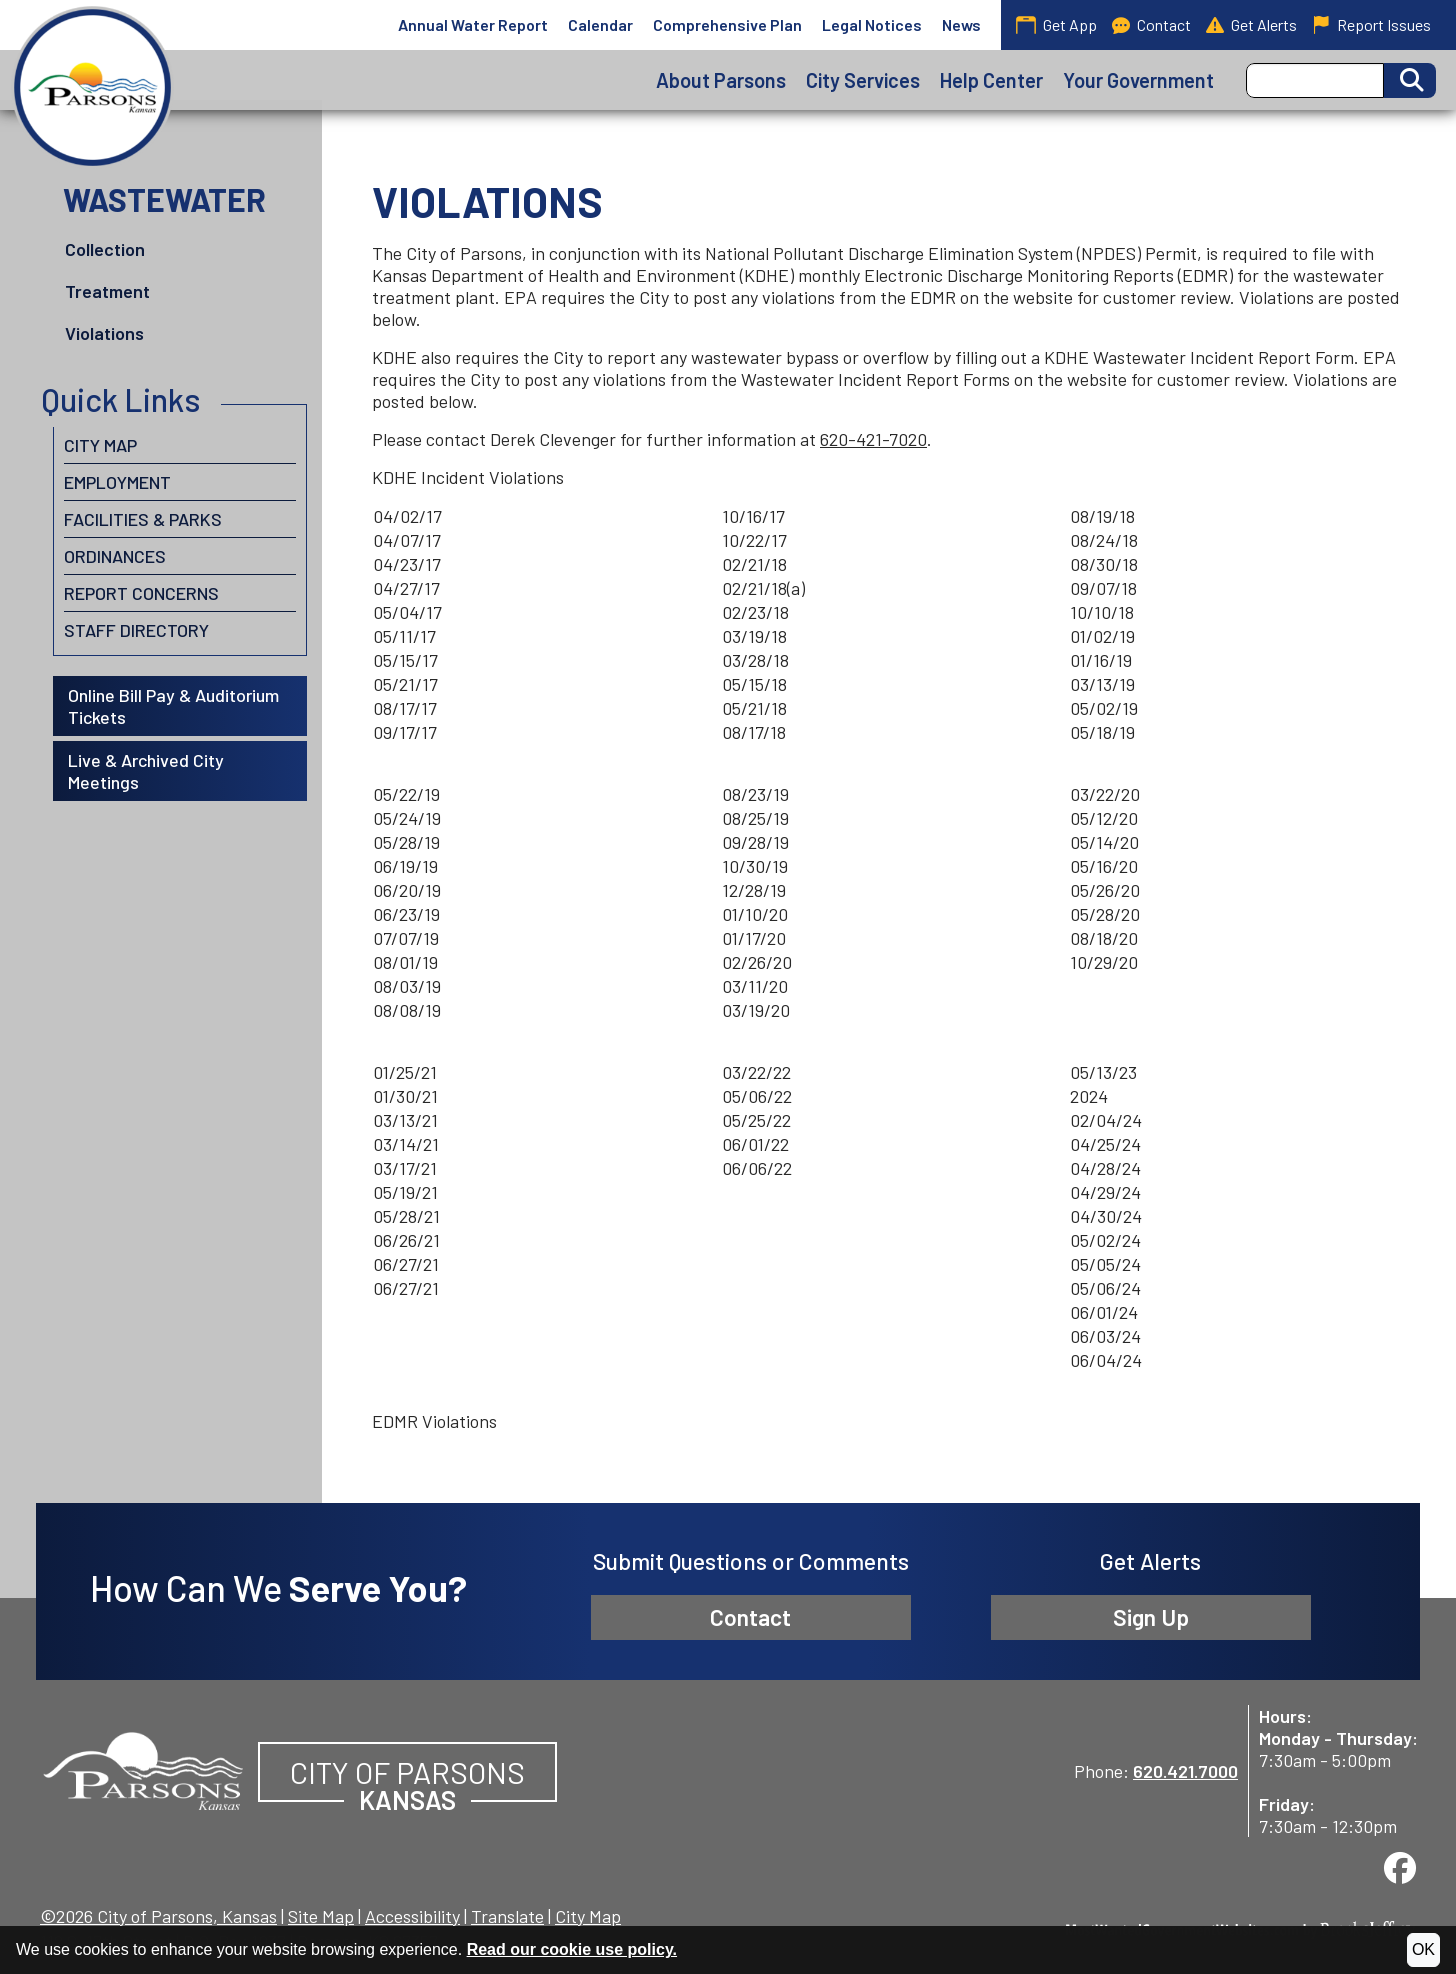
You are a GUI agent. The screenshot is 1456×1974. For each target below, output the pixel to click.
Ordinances (115, 556)
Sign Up (1151, 1617)
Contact (1151, 25)
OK (1423, 1949)
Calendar (600, 24)
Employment (117, 482)
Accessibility (412, 1916)
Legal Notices (872, 24)
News (961, 24)
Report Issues (1371, 25)
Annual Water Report (473, 24)
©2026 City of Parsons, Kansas (158, 1916)
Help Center (991, 80)
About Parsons (721, 80)
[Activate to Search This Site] (1410, 80)
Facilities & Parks (143, 519)
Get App (1056, 24)
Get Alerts (1251, 25)
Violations (104, 333)
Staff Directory (136, 630)
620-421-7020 (873, 439)
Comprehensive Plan (727, 24)
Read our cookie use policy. (572, 1949)
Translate (507, 1916)
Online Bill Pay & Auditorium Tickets (173, 706)
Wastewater (164, 199)
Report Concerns (141, 593)
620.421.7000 (1185, 1771)
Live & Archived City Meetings (146, 771)
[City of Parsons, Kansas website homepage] (143, 1768)
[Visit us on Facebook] (1400, 1868)
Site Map (321, 1916)
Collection (105, 249)
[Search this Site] (1315, 80)
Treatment (107, 291)
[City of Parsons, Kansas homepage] (92, 87)
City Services (863, 80)
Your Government (1138, 80)
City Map (100, 445)
